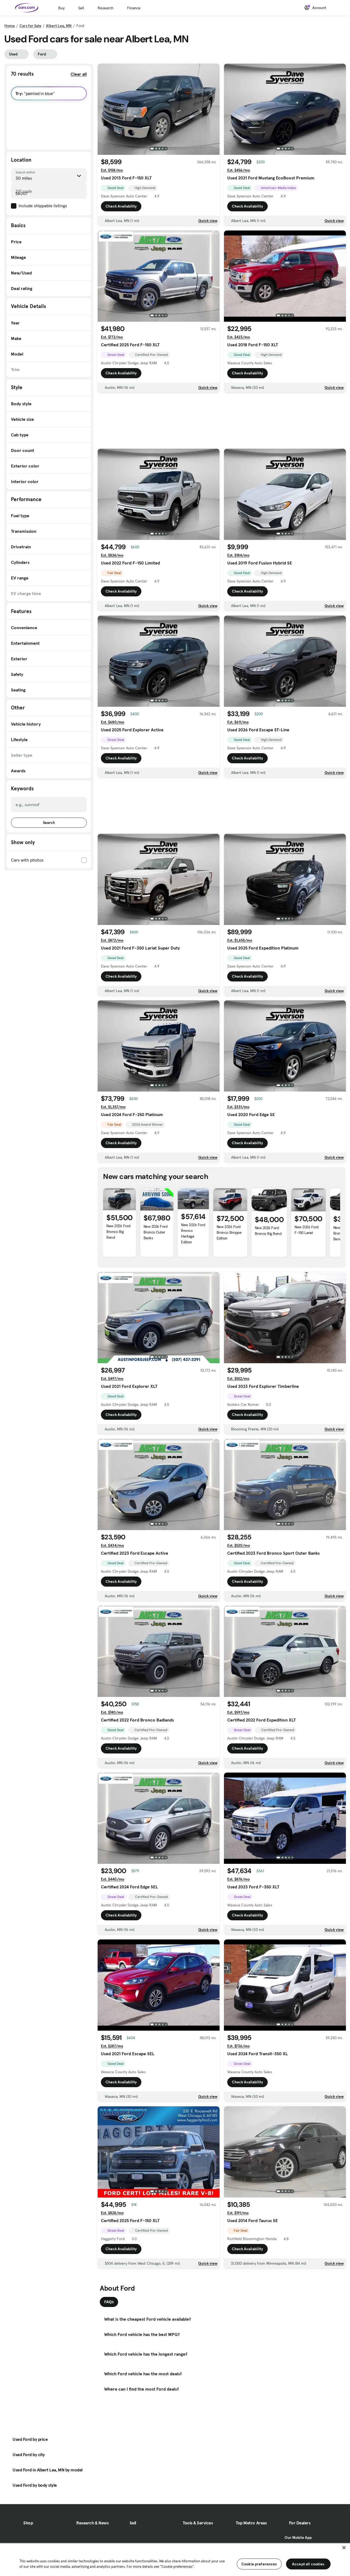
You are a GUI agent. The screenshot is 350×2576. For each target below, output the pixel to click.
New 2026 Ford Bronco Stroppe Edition (229, 1232)
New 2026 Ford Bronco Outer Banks (156, 1232)
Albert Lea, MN (59, 25)
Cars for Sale (30, 25)
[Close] (344, 2548)
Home (9, 25)
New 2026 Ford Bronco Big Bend (118, 1231)
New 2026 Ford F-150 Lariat (306, 1230)
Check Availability (121, 206)
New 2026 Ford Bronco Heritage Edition (193, 1233)
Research (105, 7)
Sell (81, 7)
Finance (134, 7)
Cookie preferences (259, 2564)
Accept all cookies (308, 2564)
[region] (175, 2559)
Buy (61, 7)
